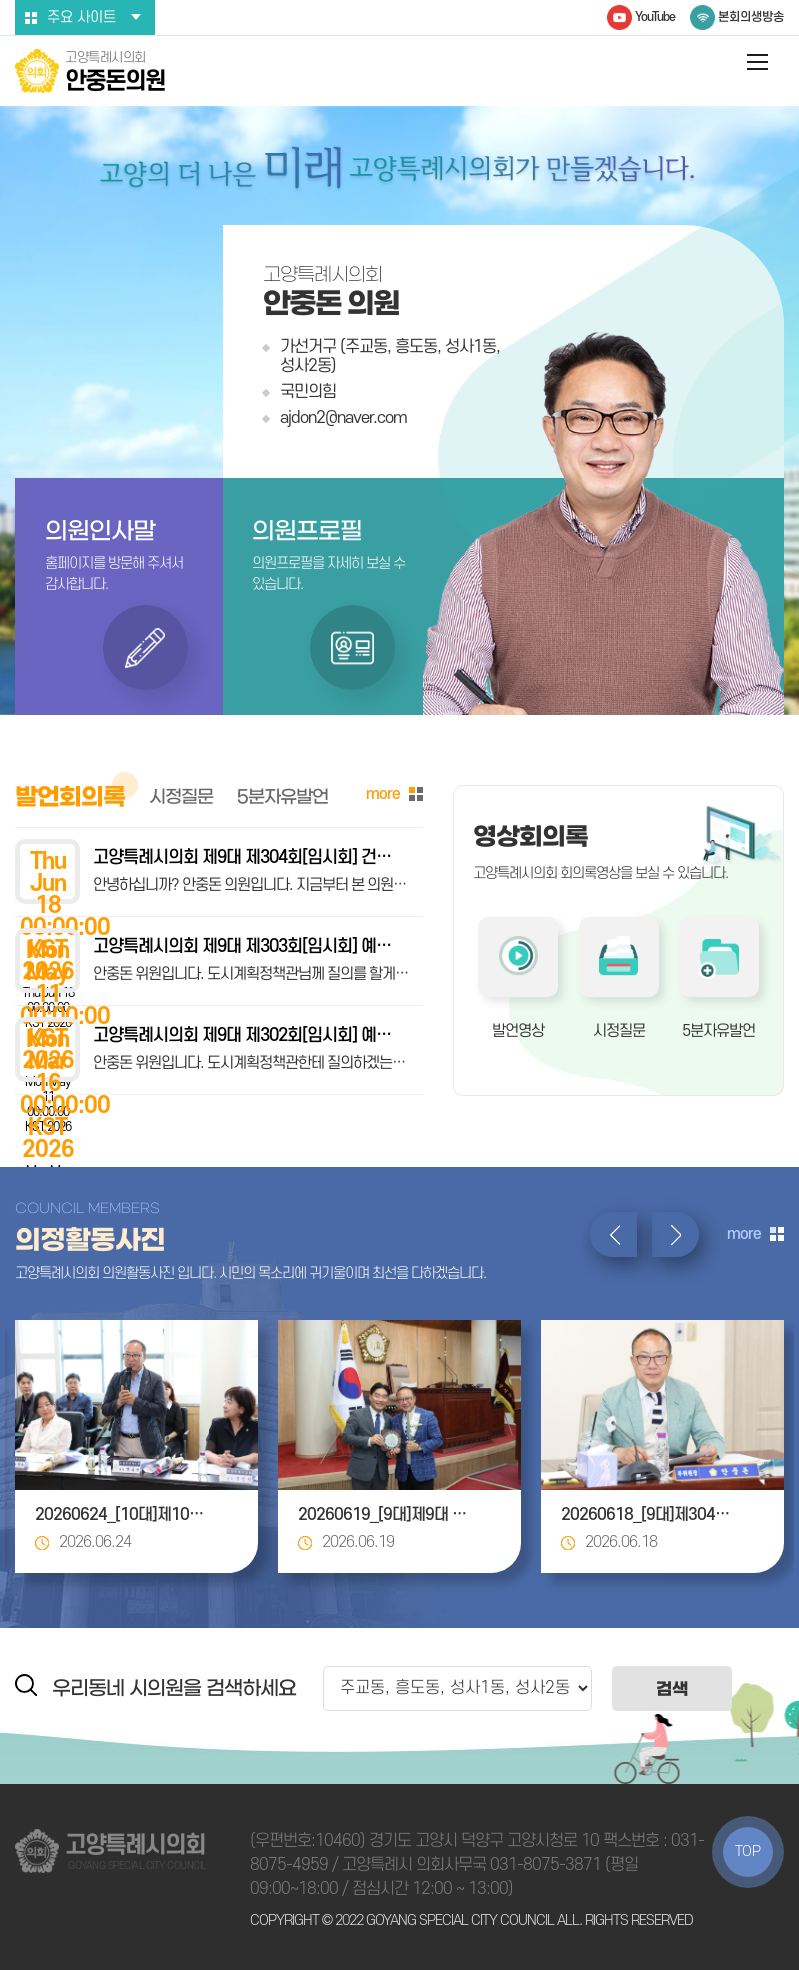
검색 (672, 1688)
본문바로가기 (0, 0)
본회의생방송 (751, 17)
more (383, 794)
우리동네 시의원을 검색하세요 (174, 1688)
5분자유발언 (718, 1031)
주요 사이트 (81, 17)
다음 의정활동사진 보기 (675, 1234)
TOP (748, 1851)
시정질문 (619, 1031)
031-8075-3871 (545, 1865)
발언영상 (518, 1031)
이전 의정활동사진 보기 (613, 1234)
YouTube (655, 17)
